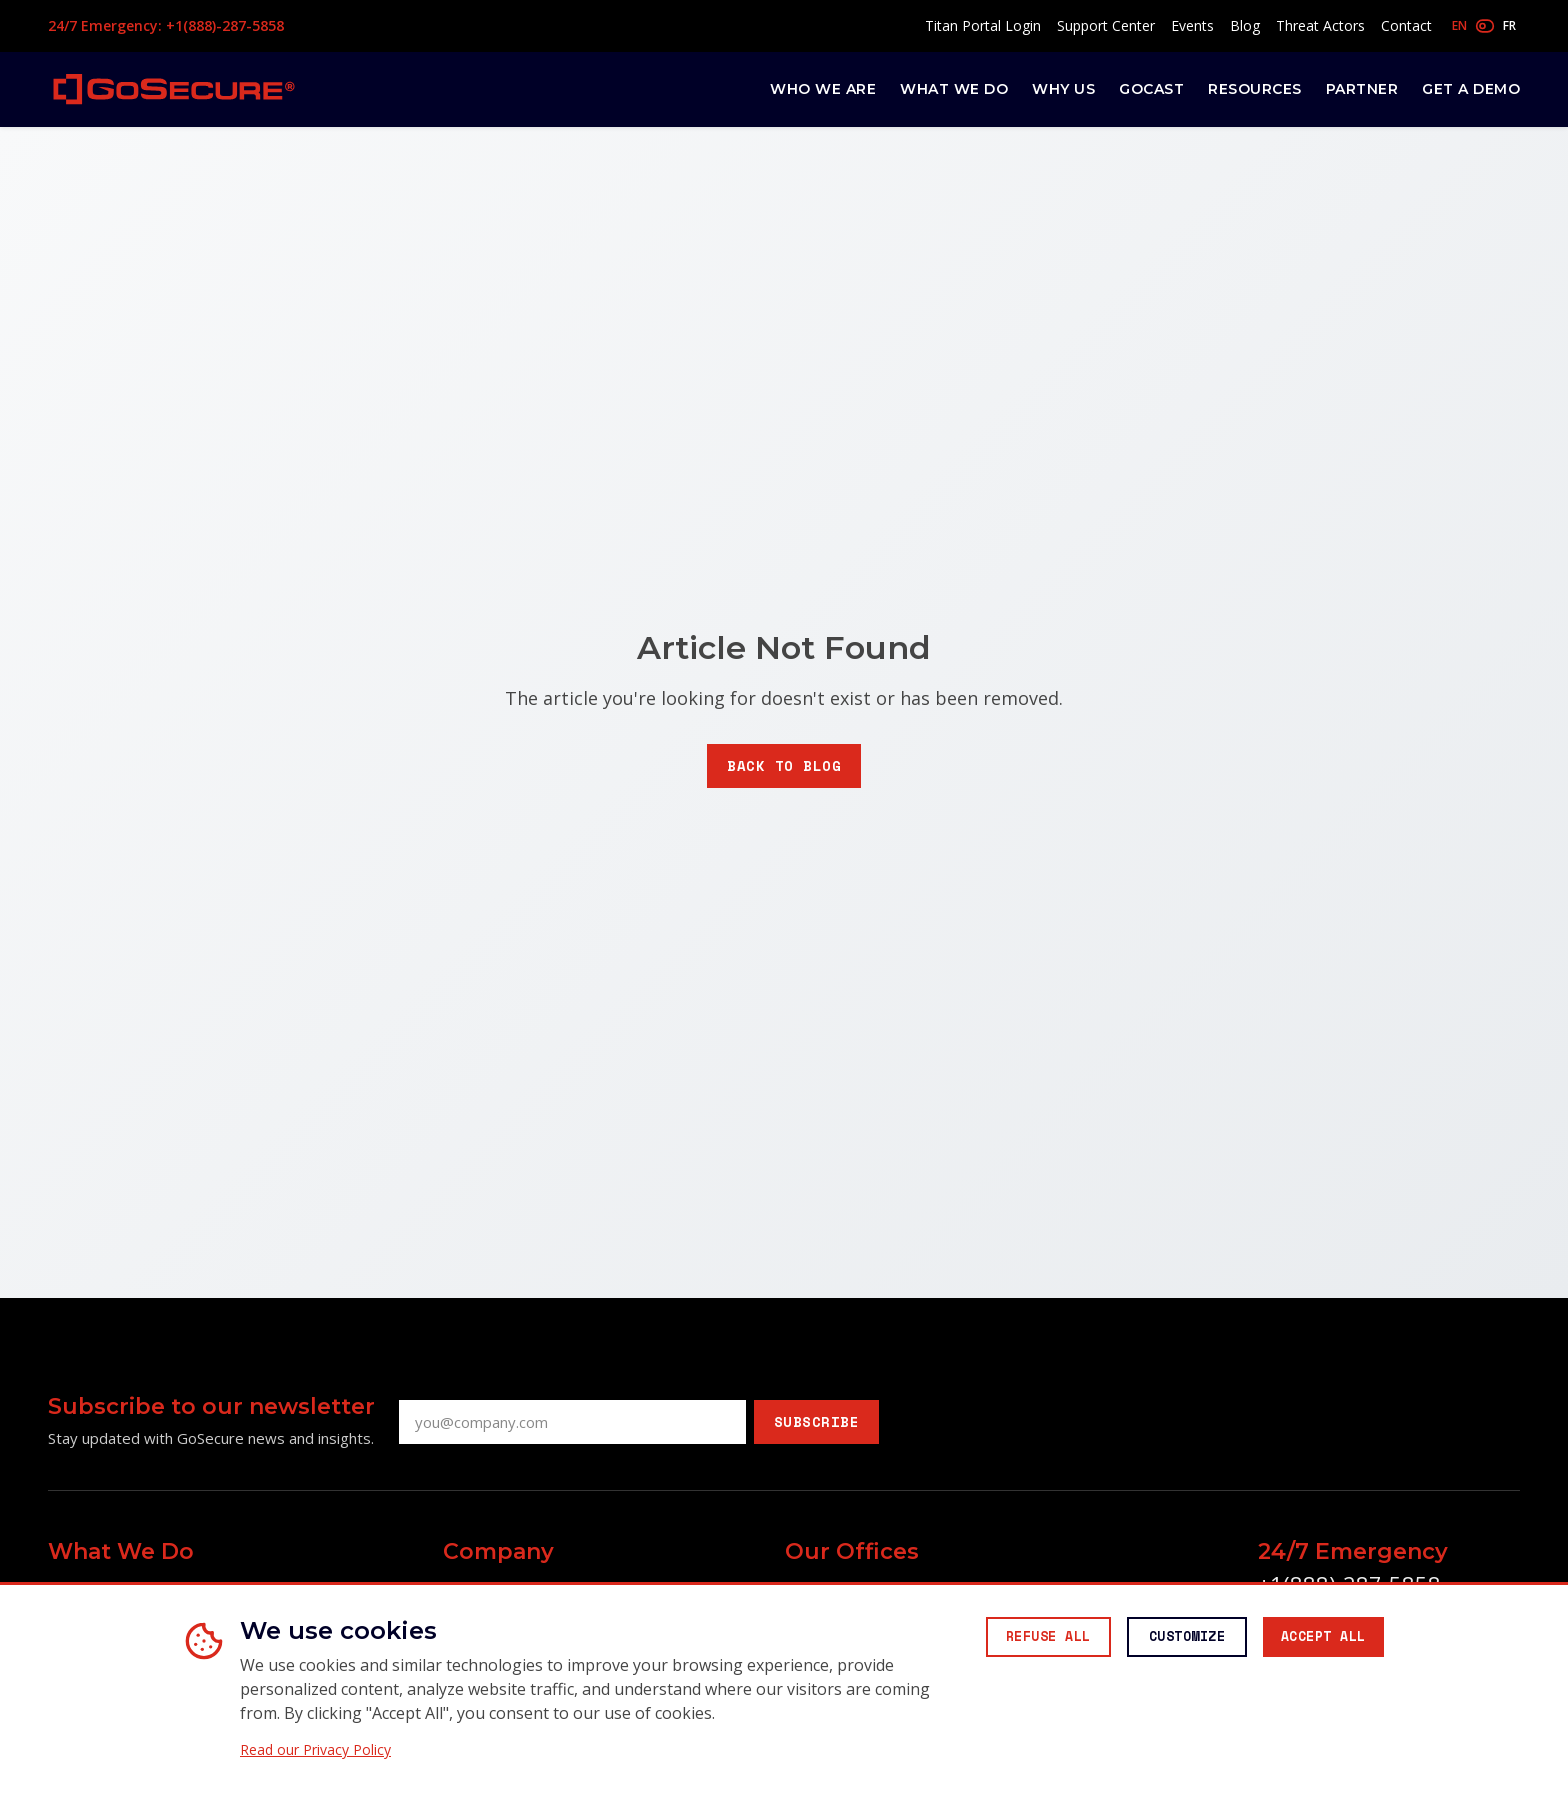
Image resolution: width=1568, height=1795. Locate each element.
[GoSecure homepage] (174, 89)
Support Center (1106, 25)
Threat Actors (1320, 25)
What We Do (954, 89)
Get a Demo (1471, 89)
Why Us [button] (1063, 89)
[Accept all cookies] (1316, 1639)
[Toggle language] (1484, 26)
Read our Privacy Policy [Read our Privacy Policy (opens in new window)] (315, 1750)
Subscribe (817, 1421)
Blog (1245, 25)
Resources (1255, 89)
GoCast (1151, 89)
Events (1192, 25)
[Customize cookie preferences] (1169, 1639)
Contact (1406, 25)
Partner (1362, 89)
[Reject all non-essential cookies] (1018, 1639)
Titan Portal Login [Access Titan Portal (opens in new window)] (983, 25)
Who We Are (823, 89)
